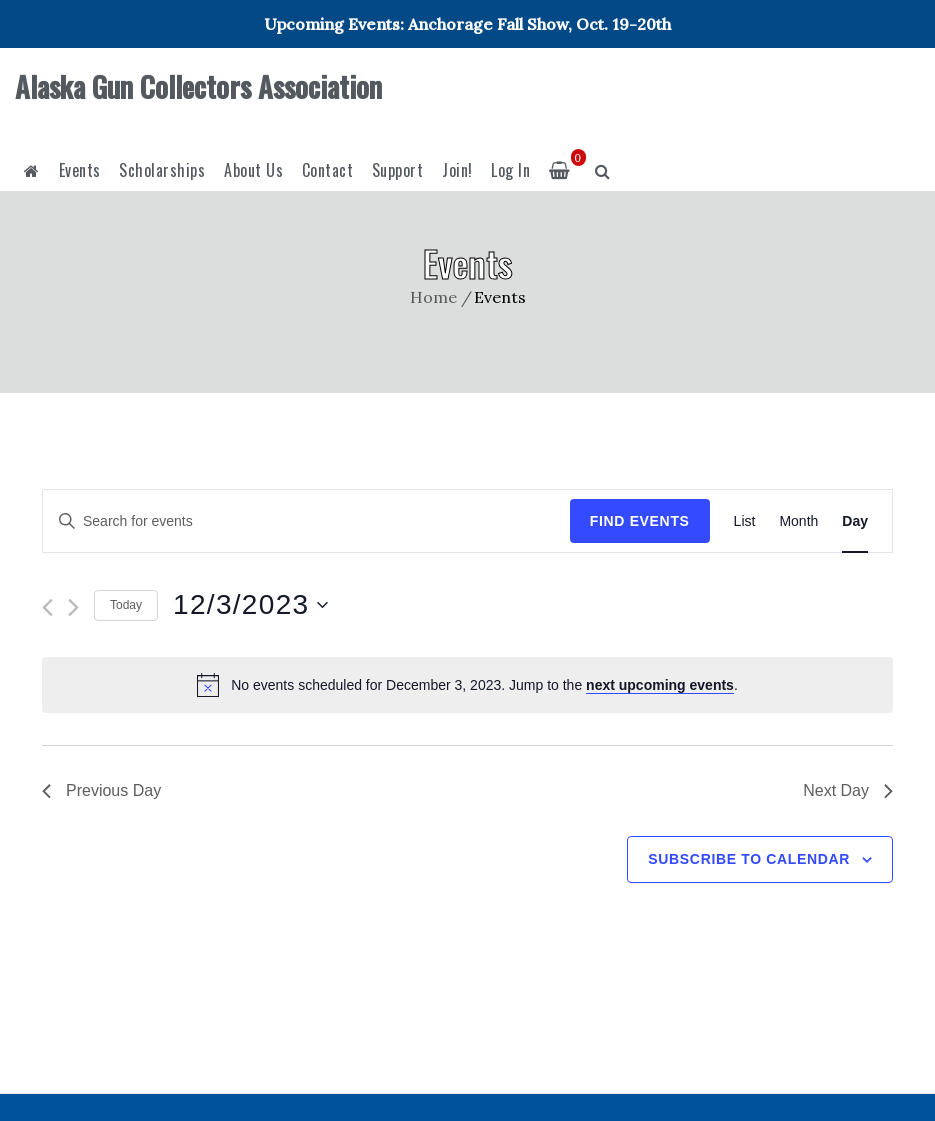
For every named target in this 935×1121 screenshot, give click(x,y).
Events (80, 170)
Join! (457, 170)
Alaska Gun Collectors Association (198, 86)
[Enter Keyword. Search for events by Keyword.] (306, 521)
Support (398, 170)
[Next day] (73, 607)
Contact (328, 170)
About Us (253, 170)
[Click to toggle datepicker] (250, 605)
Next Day (848, 790)
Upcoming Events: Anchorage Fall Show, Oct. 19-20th (467, 24)
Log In (510, 170)
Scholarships (162, 170)
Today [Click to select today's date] (126, 605)
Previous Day (101, 790)
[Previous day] (47, 607)
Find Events (640, 521)
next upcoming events (660, 685)
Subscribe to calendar (749, 859)
